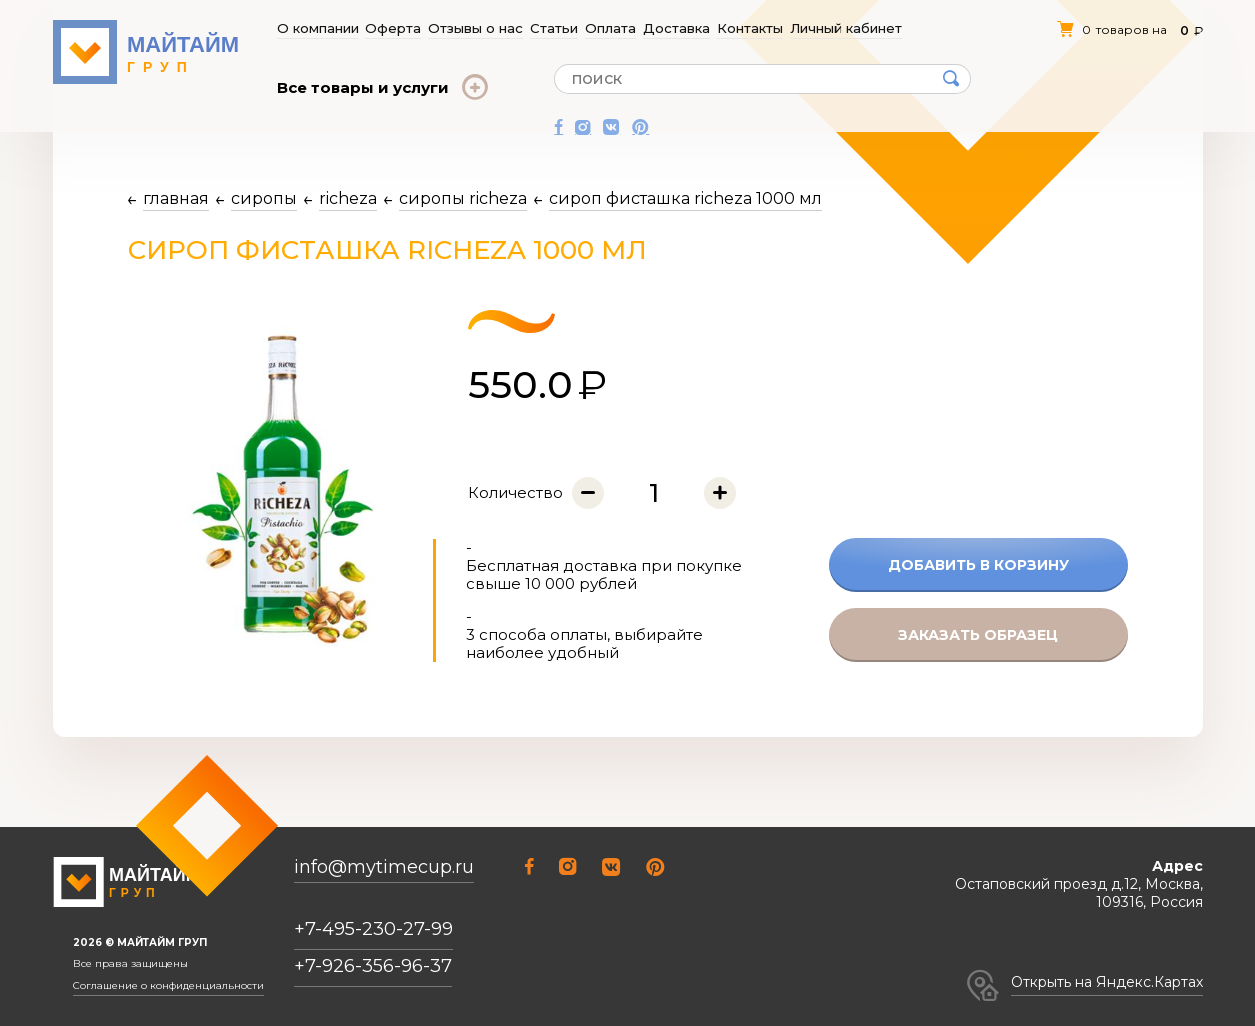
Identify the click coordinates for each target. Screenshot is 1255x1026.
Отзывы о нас (476, 28)
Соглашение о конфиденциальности (168, 986)
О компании (317, 28)
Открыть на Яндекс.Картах (1107, 982)
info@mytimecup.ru (384, 867)
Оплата (611, 28)
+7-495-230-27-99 (373, 929)
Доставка (677, 28)
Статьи (554, 28)
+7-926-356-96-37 (373, 966)
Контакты (750, 28)
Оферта (394, 28)
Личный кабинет (846, 28)
